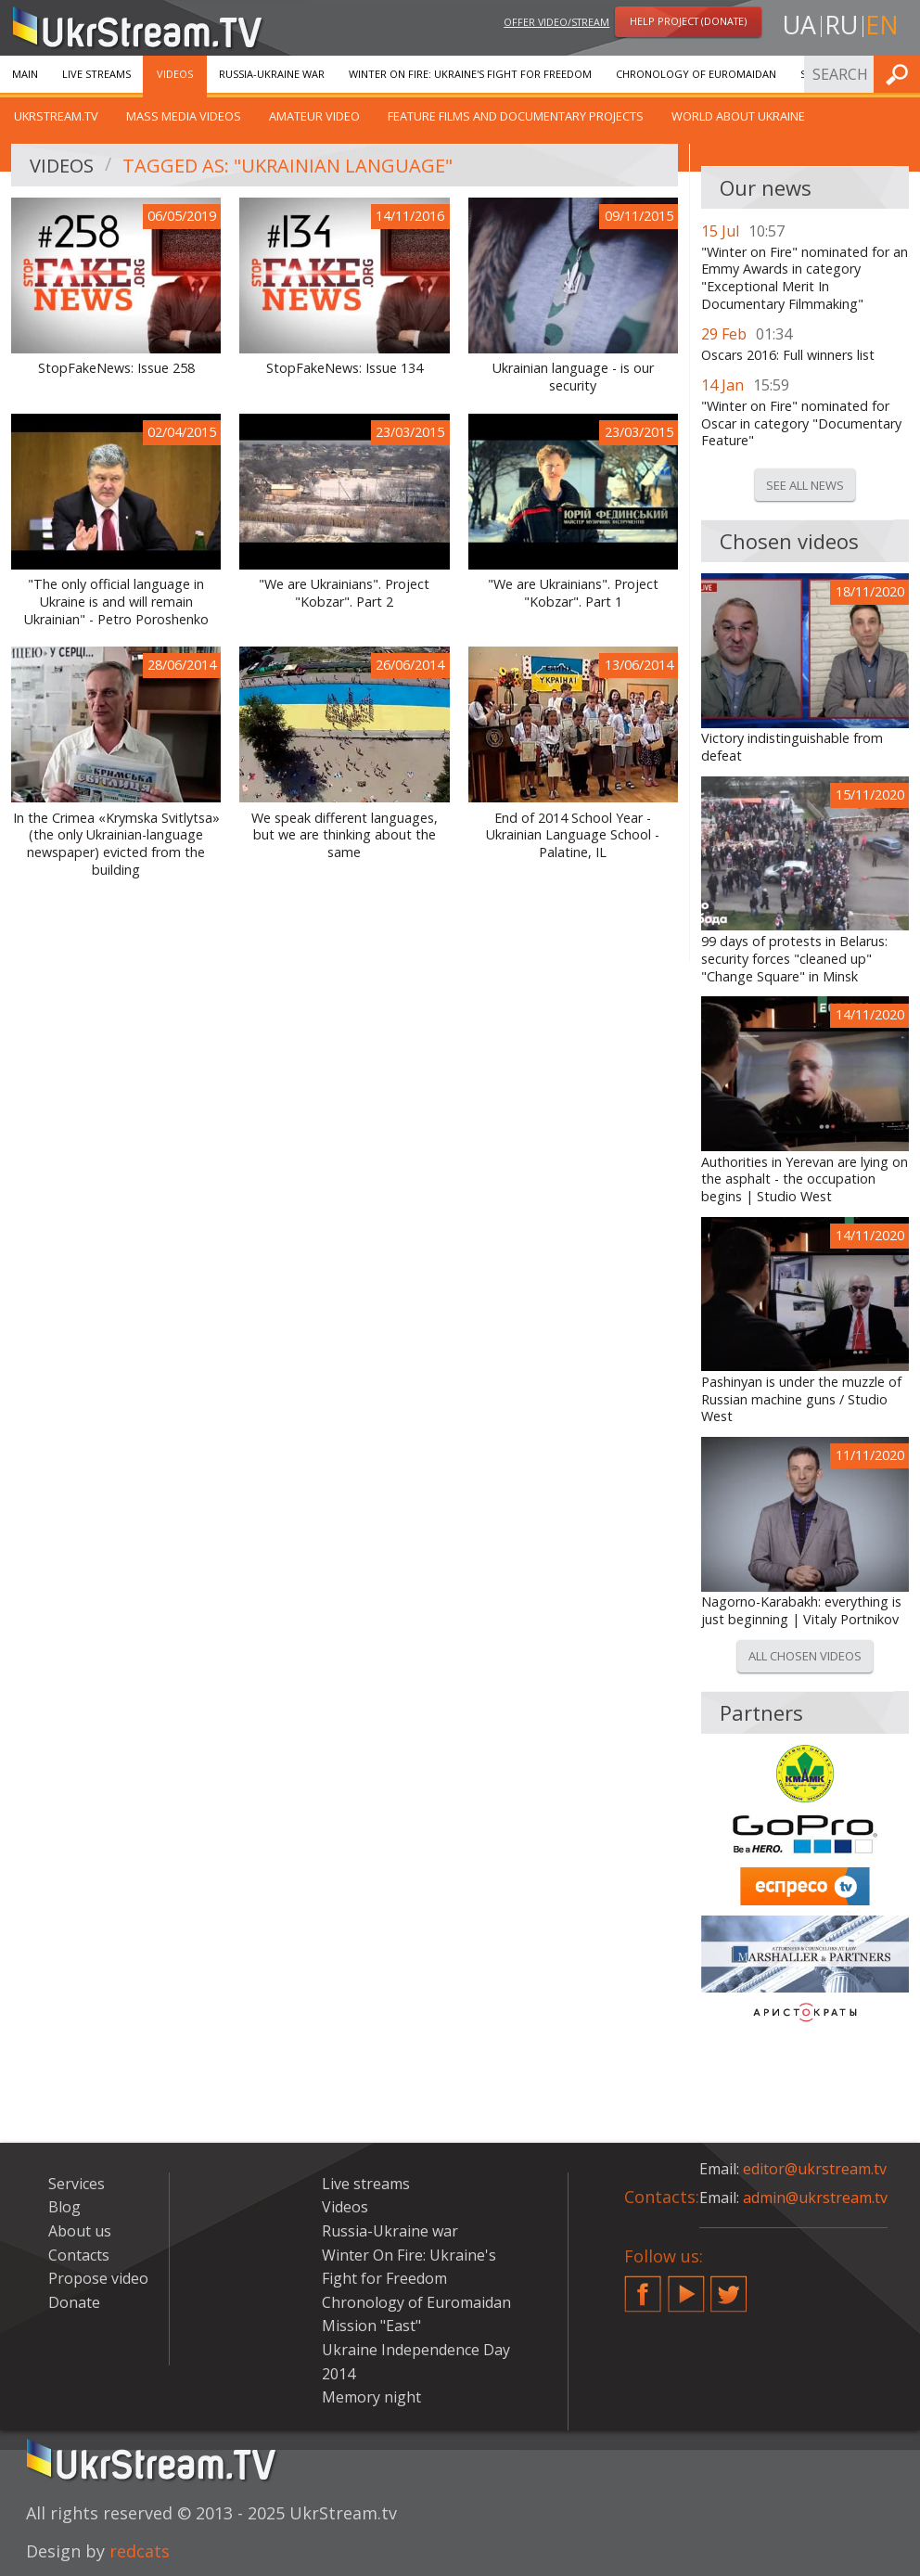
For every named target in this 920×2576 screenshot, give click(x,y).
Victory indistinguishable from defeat (792, 747)
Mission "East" (371, 2325)
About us (79, 2231)
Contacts (78, 2255)
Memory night (371, 2397)
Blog (64, 2207)
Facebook (642, 2286)
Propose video (98, 2278)
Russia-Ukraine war (272, 74)
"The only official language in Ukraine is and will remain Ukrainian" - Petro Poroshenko (116, 601)
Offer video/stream (556, 22)
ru (841, 24)
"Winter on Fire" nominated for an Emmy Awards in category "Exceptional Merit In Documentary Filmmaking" (804, 278)
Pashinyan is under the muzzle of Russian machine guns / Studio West (801, 1399)
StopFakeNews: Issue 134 (344, 368)
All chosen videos (805, 1655)
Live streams (96, 74)
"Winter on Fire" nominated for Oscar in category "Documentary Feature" (801, 423)
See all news (805, 485)
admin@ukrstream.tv (815, 2197)
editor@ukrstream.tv (815, 2169)
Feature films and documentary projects (516, 116)
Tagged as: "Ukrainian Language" (287, 165)
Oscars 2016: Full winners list (788, 355)
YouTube (686, 2286)
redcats (139, 2551)
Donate (74, 2302)
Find (900, 73)
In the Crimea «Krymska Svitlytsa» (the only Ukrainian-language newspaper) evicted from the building (116, 844)
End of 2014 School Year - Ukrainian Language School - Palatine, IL (572, 835)
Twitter (729, 2286)
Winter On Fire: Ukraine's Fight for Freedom (470, 74)
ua (799, 24)
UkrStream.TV (56, 116)
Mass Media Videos (183, 116)
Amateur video (314, 116)
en (882, 24)
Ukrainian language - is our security (573, 377)
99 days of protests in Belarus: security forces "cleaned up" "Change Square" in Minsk (794, 958)
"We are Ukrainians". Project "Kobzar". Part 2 (344, 593)
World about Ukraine (738, 116)
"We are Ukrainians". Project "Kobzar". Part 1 (573, 593)
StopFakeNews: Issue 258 (116, 368)
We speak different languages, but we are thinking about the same (344, 835)
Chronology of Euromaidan (696, 74)
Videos (175, 74)
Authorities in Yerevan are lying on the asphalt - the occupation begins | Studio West (804, 1179)
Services (76, 2183)
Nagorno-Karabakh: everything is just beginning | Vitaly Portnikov (801, 1611)
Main (25, 74)
